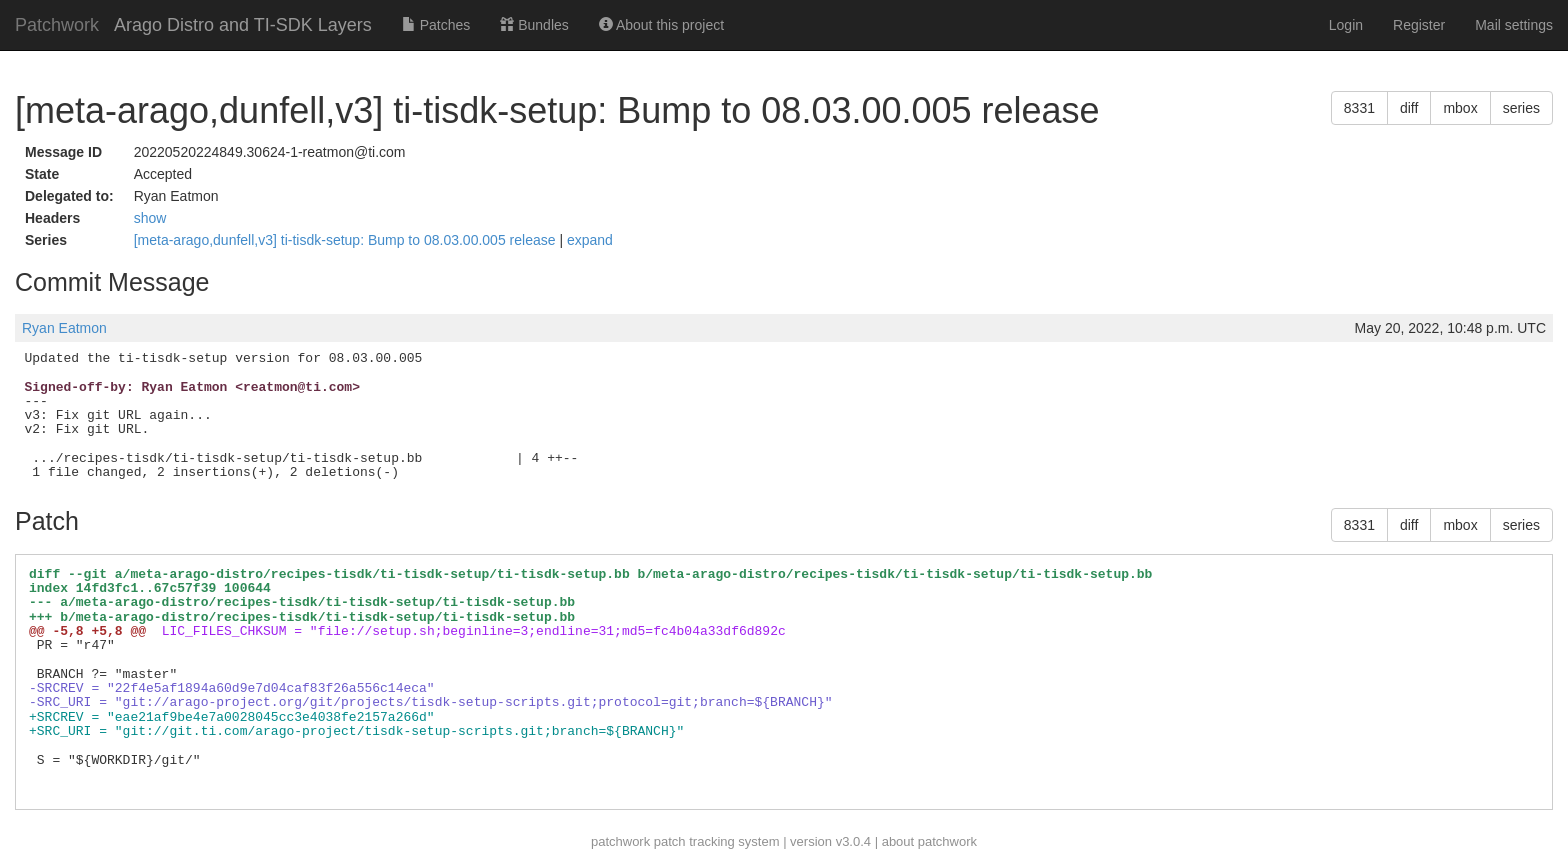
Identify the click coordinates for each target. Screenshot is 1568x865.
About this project (661, 25)
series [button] (1521, 108)
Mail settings (1514, 25)
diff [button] (1409, 108)
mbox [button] (1460, 108)
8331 (1359, 108)
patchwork (620, 841)
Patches (436, 25)
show (150, 218)
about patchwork (929, 841)
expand (590, 240)
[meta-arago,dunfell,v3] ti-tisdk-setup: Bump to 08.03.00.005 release (347, 240)
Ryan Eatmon (64, 328)
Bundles (534, 25)
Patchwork (57, 25)
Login (1346, 25)
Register (1419, 25)
